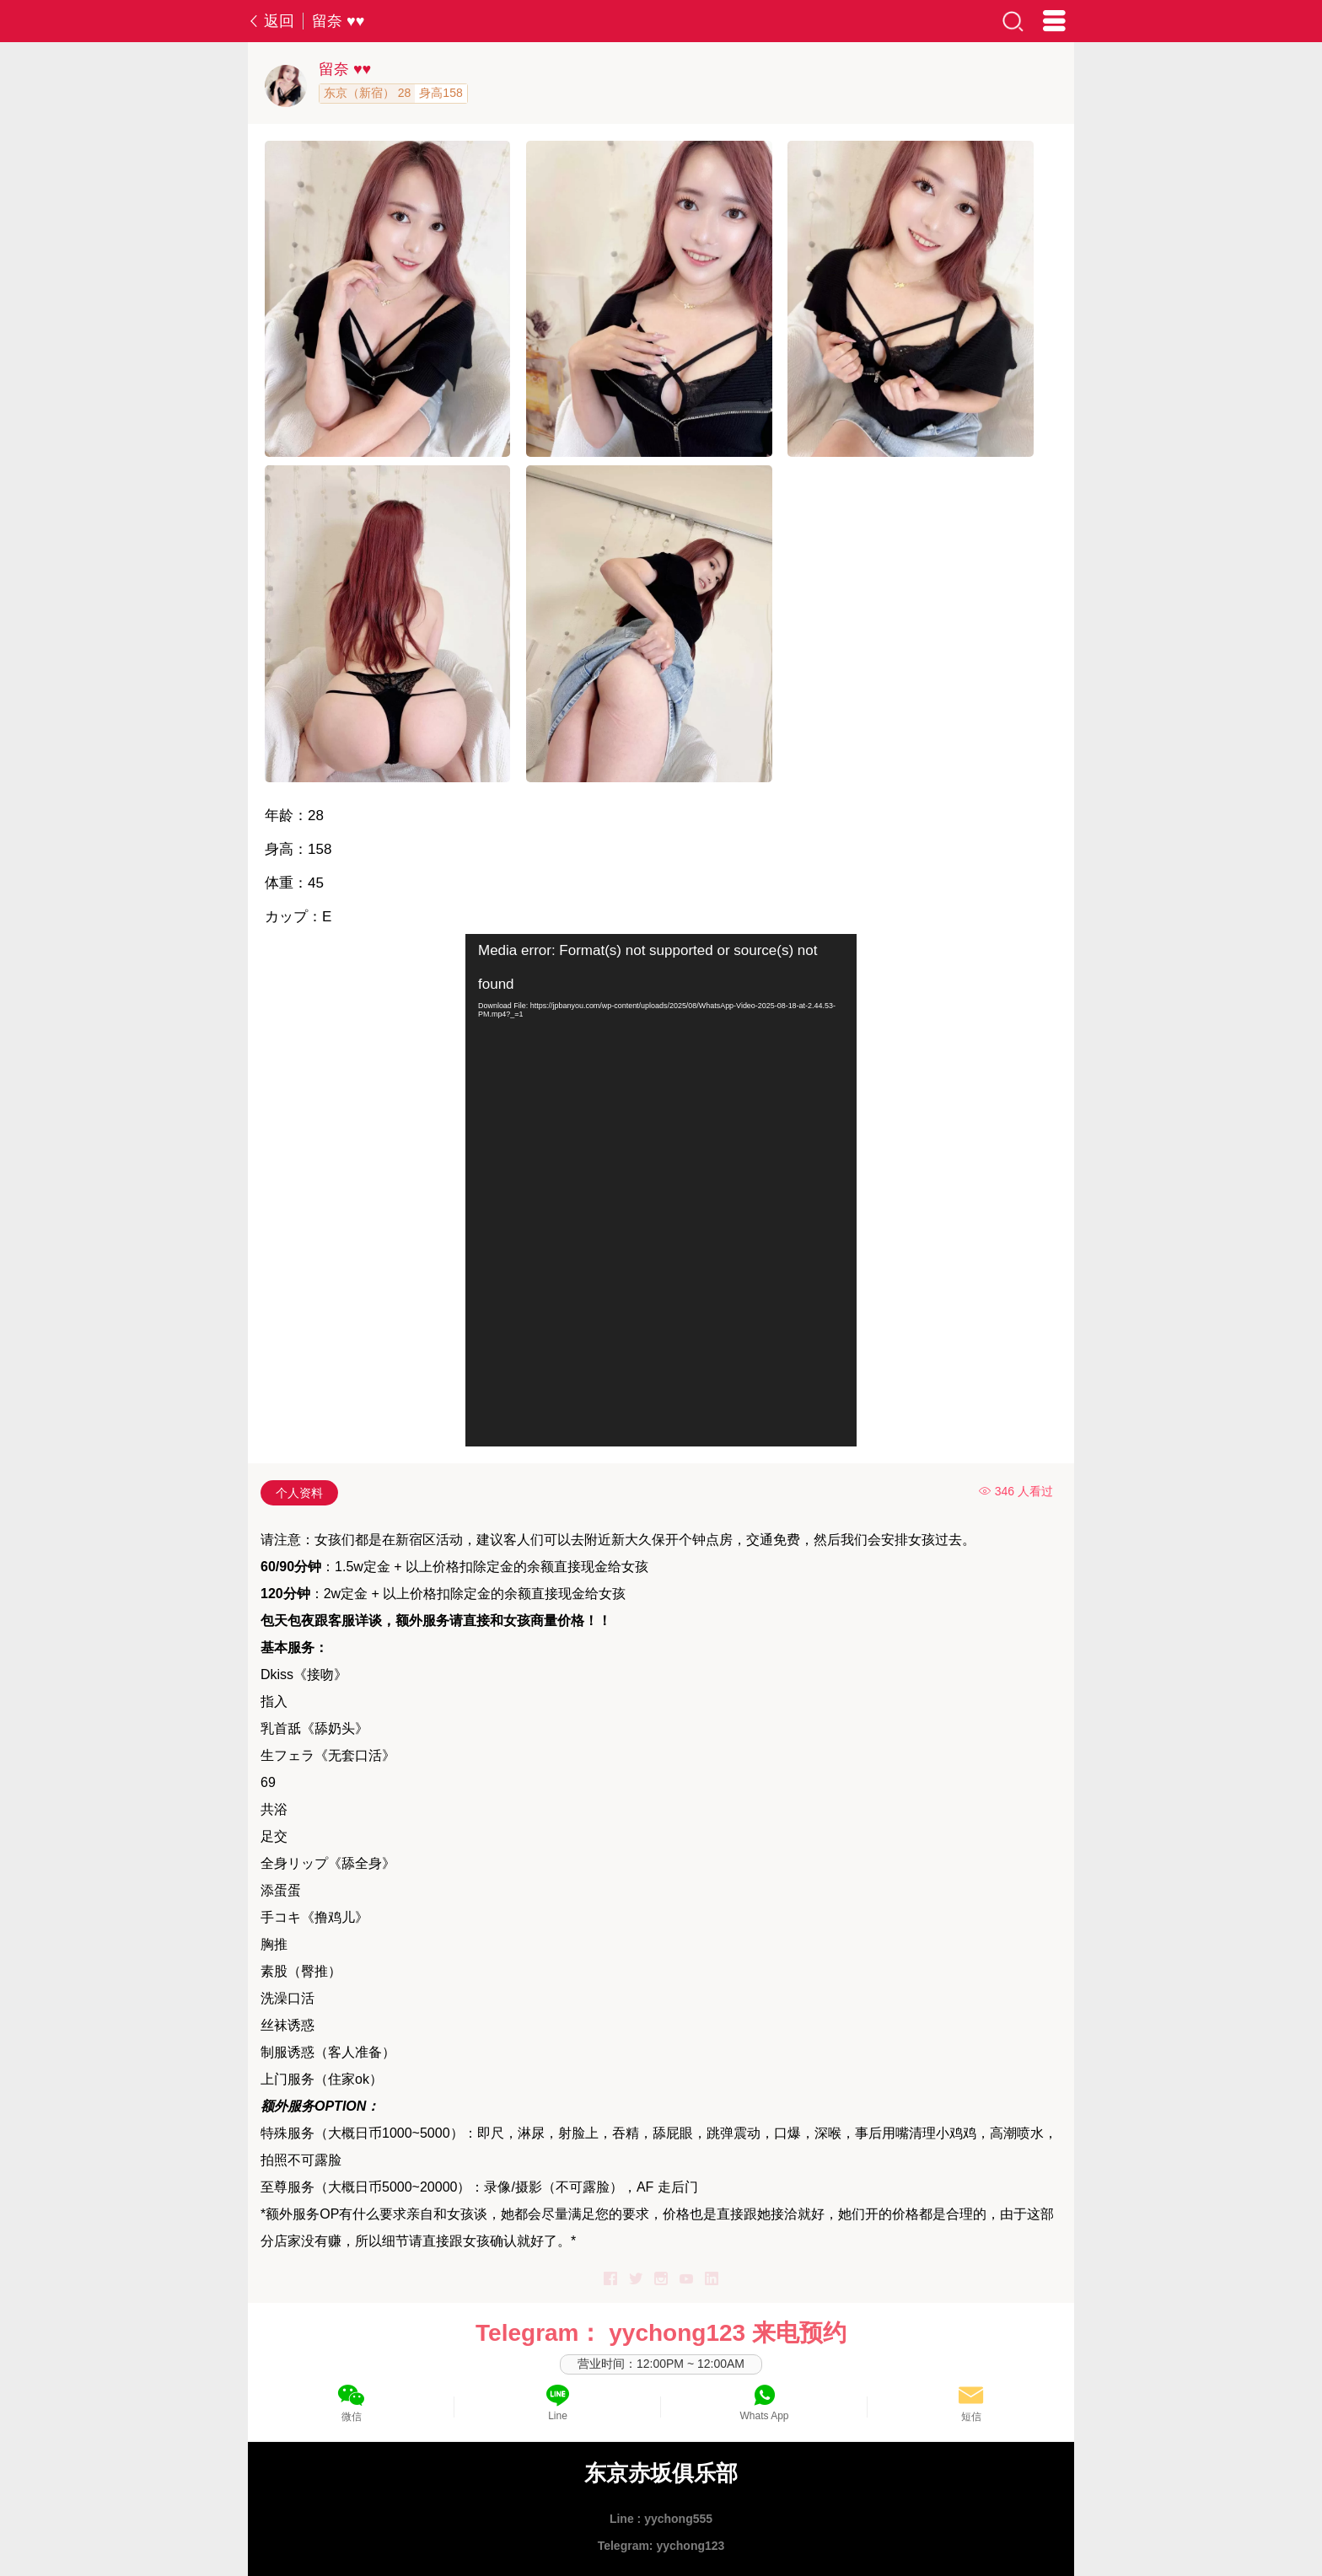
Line (557, 2416)
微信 (351, 2417)
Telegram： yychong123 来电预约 (661, 2333)
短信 (971, 2417)
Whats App (763, 2416)
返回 (271, 21)
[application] (661, 1190)
